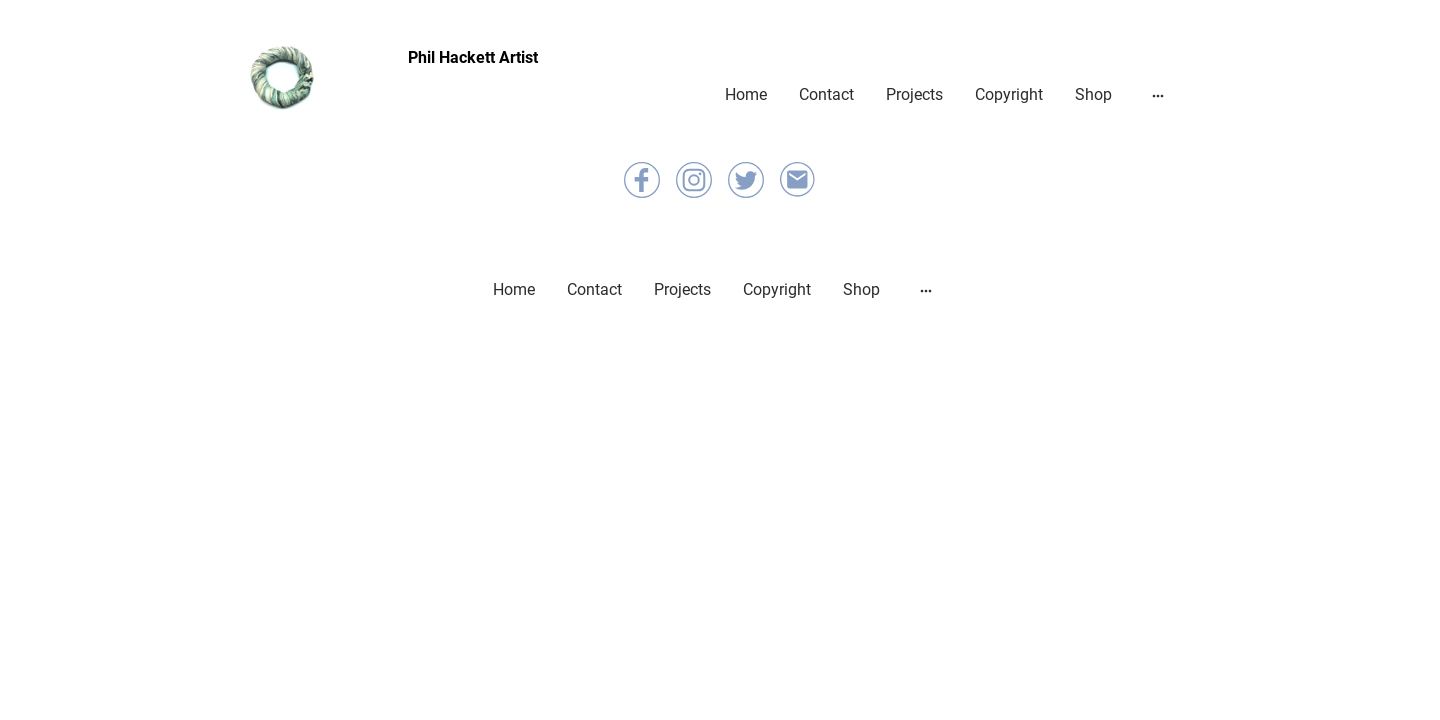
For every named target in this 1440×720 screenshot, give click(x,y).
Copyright (1009, 94)
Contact (826, 94)
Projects (914, 94)
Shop (1093, 94)
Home (746, 94)
